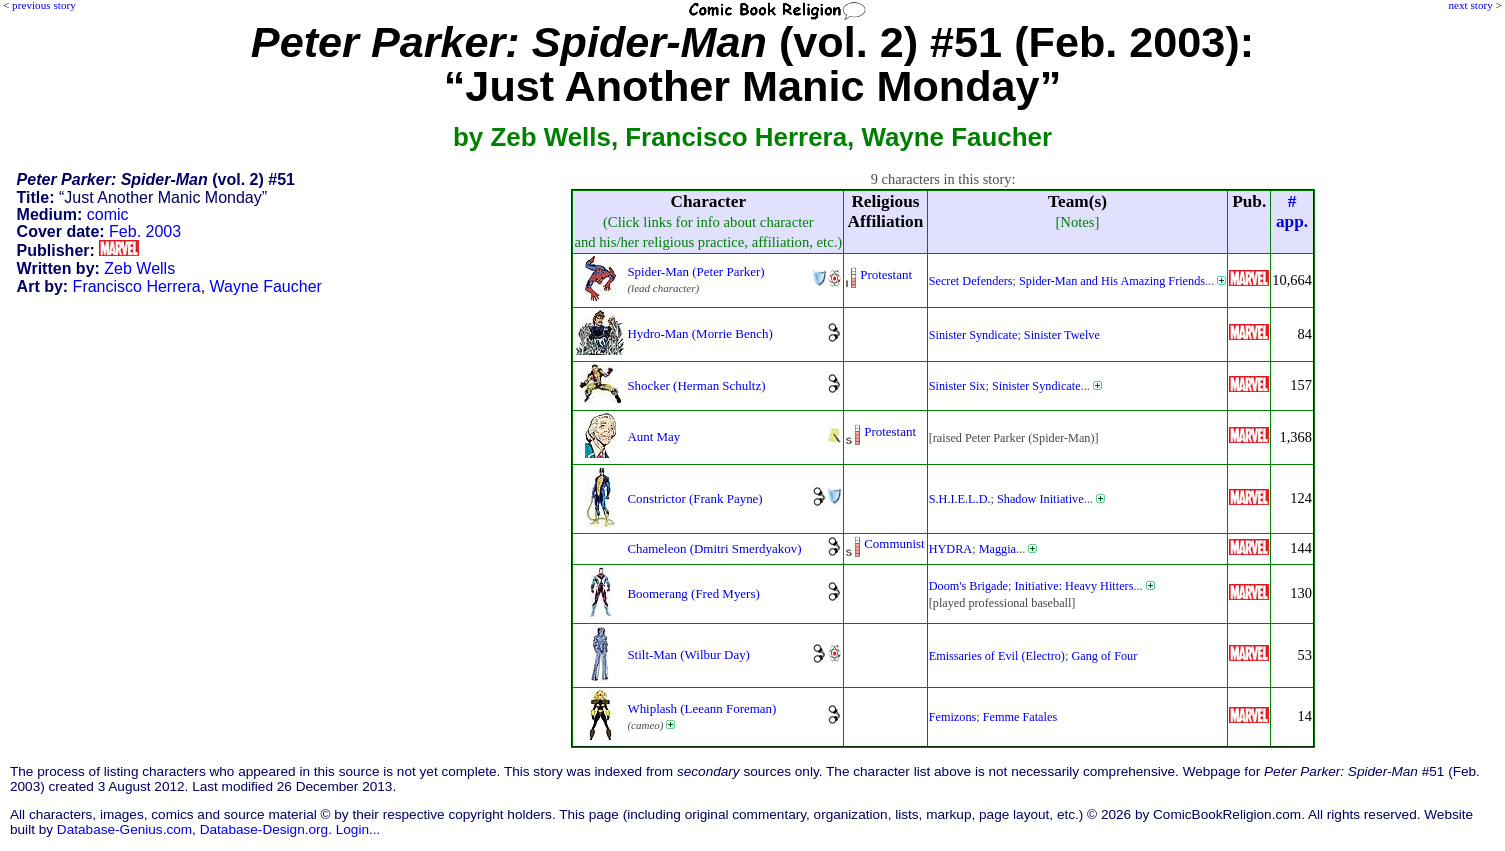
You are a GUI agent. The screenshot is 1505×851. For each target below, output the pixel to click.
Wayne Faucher (266, 286)
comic (108, 214)
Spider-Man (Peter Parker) (695, 271)
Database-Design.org (264, 829)
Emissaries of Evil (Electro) (997, 656)
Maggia (997, 549)
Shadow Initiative (1040, 499)
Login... (358, 829)
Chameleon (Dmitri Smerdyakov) (714, 548)
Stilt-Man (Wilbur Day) (688, 654)
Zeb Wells (139, 268)
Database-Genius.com (124, 829)
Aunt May (653, 436)
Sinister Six (957, 386)
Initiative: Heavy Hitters (1074, 586)
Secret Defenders (971, 281)
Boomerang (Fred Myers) (693, 593)
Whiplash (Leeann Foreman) (701, 708)
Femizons (953, 717)
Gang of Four (1104, 656)
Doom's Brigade (968, 586)
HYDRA (951, 549)
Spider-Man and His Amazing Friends (1112, 281)
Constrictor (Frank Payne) (694, 498)
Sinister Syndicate (973, 335)
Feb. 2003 (145, 231)
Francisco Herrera (137, 286)
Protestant (886, 274)
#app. (1292, 211)
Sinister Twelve (1062, 335)
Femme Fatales (1020, 717)
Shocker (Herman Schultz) (696, 385)
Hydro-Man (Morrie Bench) (699, 333)
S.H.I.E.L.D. (960, 499)
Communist (894, 543)
